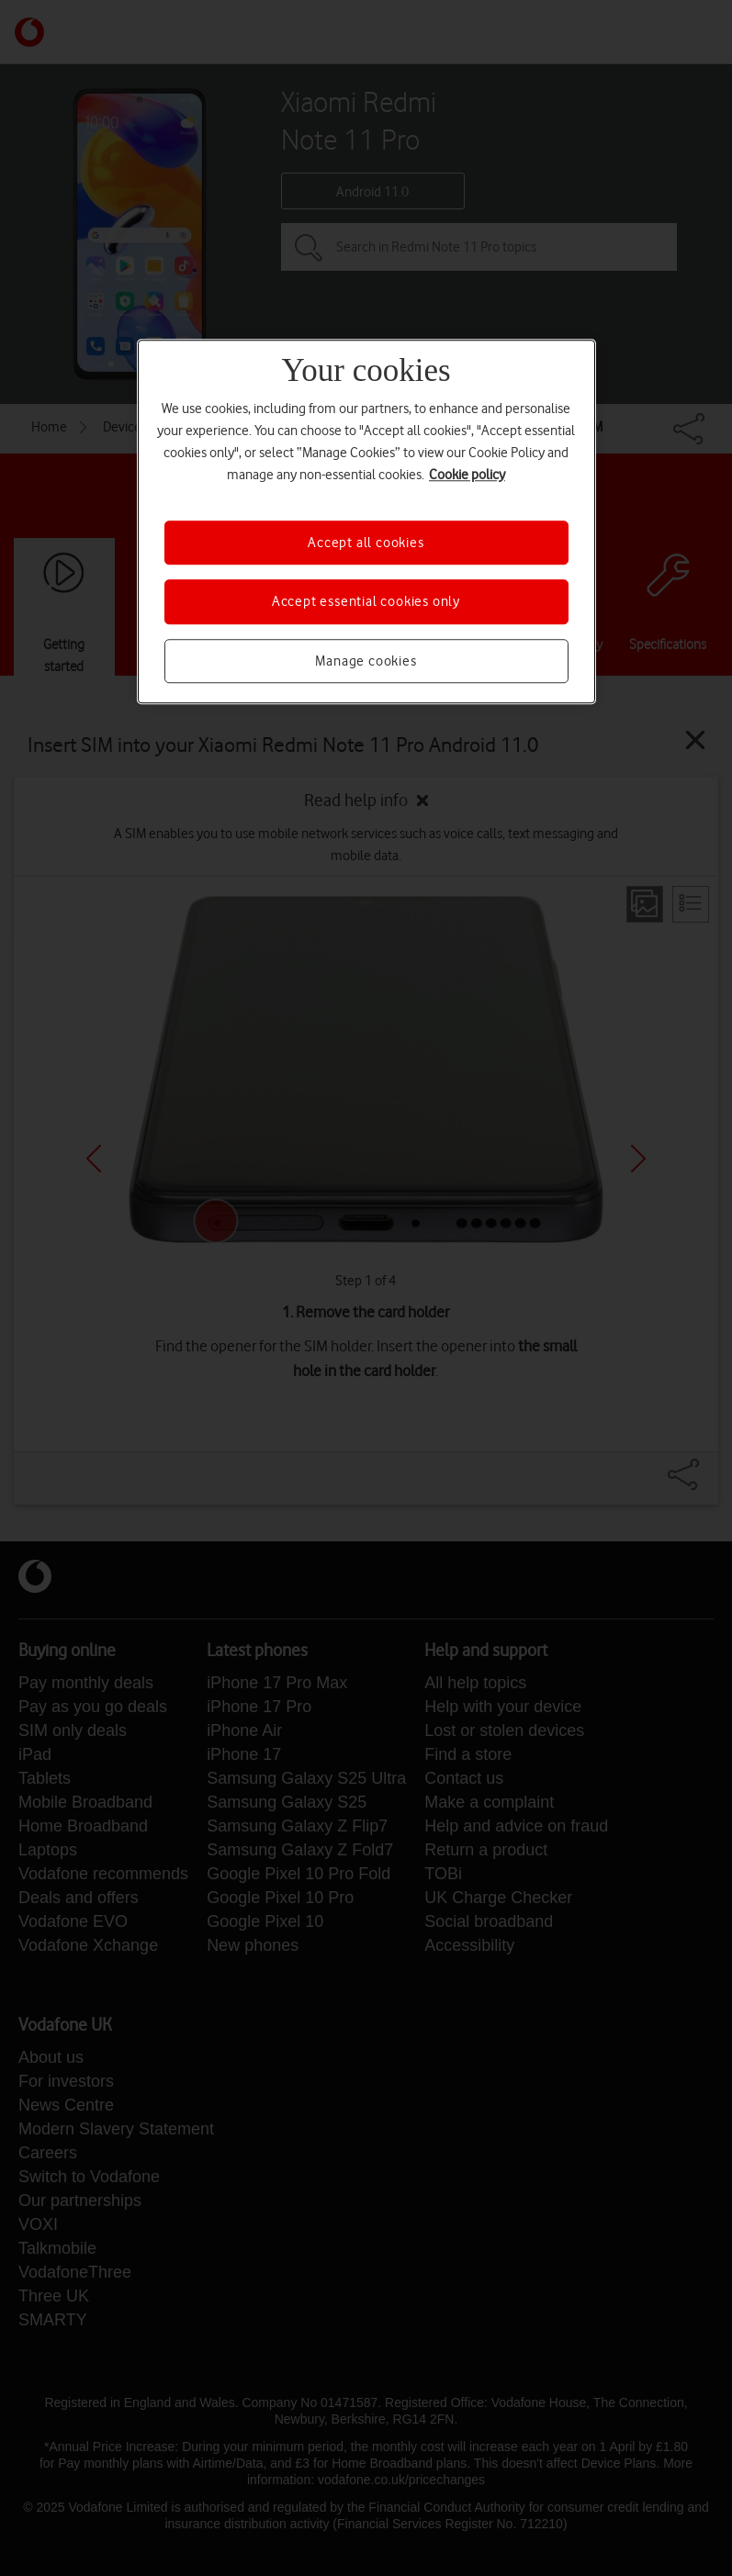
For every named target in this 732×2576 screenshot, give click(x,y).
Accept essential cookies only (366, 602)
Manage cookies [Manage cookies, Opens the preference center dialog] (365, 661)
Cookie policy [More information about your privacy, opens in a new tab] (467, 474)
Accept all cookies (365, 542)
